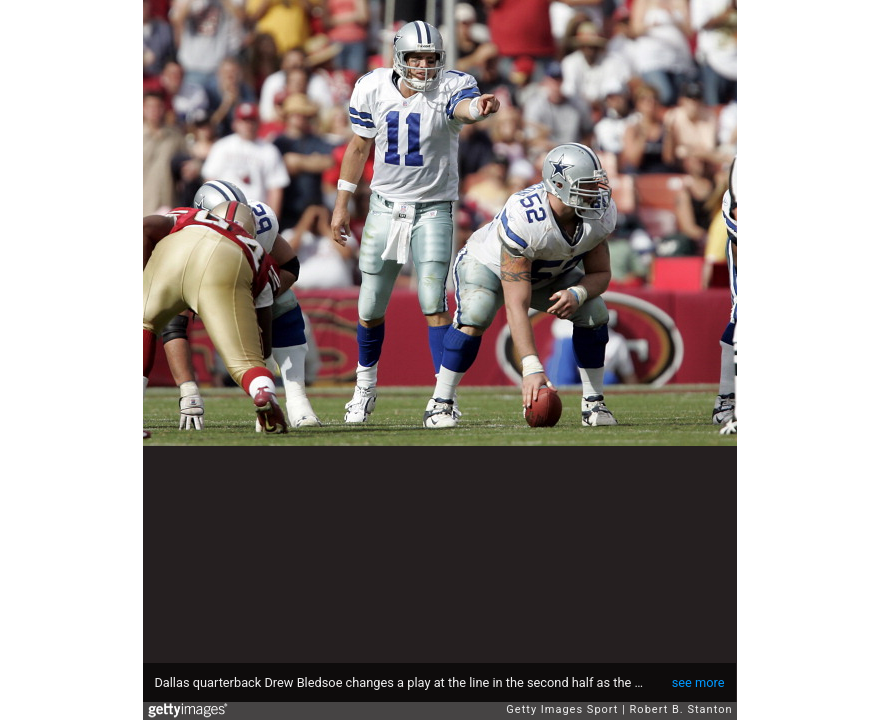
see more (698, 682)
